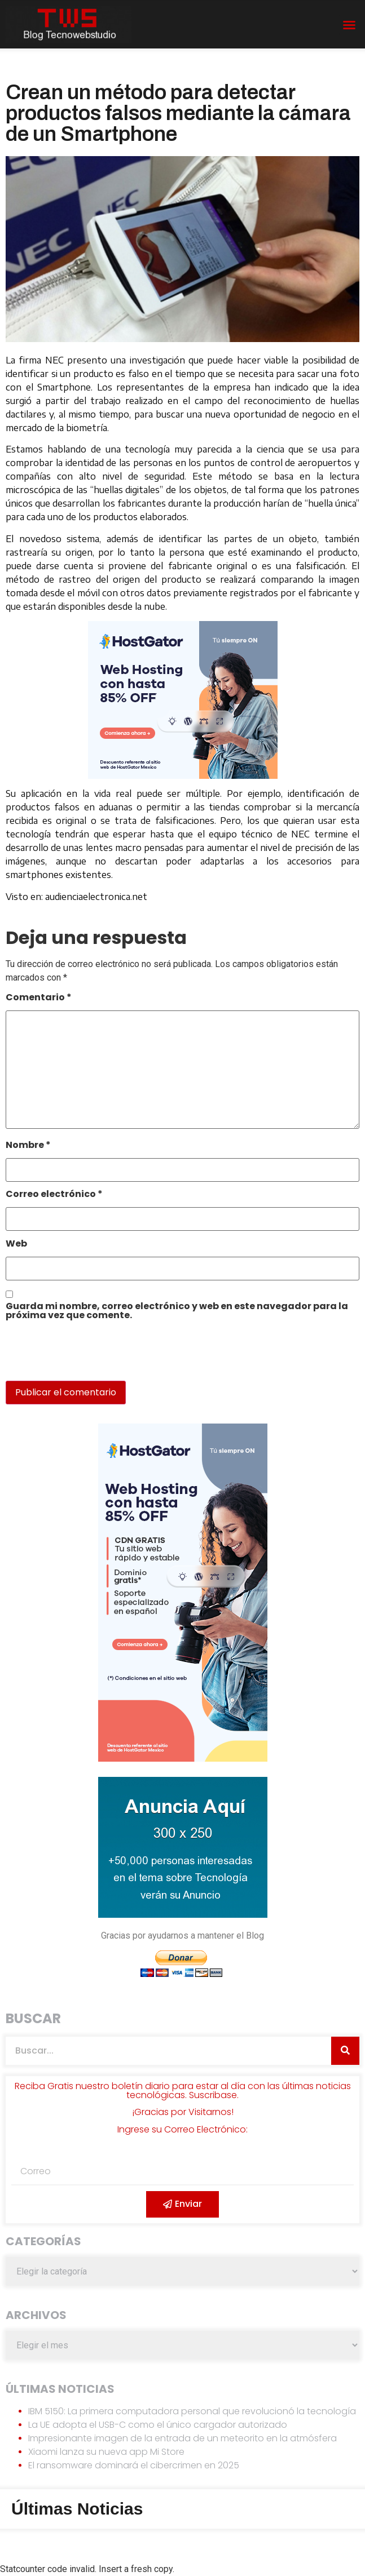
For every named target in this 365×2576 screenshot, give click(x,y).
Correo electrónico (54, 1195)
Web (16, 1244)
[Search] (345, 2051)
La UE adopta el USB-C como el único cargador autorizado (157, 2424)
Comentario (39, 998)
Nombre (28, 1146)
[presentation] (83, 1356)
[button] (349, 25)
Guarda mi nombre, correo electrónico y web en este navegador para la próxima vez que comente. (177, 1312)
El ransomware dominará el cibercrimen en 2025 (133, 2465)
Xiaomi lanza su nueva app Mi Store (106, 2451)
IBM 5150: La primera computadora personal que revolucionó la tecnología (192, 2411)
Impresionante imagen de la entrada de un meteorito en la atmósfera (182, 2438)
